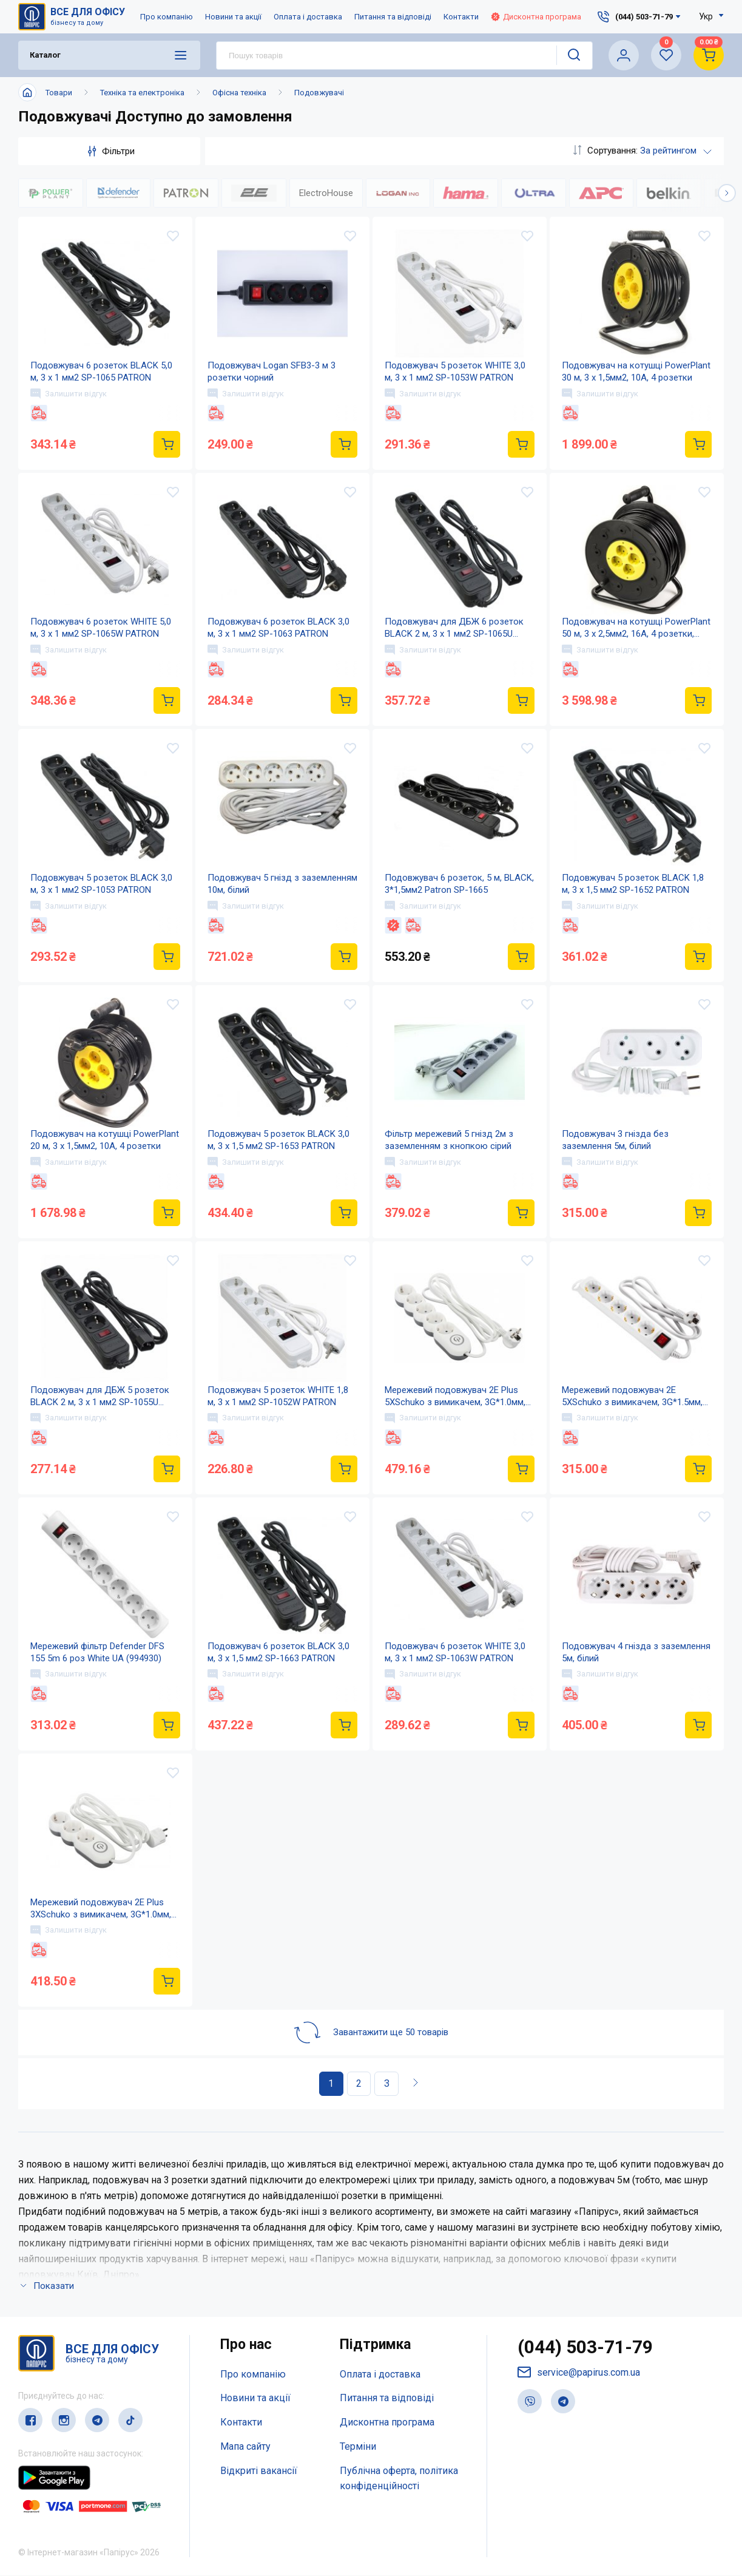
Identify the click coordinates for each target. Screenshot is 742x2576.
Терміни (358, 2446)
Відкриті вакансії (258, 2470)
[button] (727, 193)
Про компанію (166, 16)
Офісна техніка (239, 92)
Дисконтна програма (536, 16)
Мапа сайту (245, 2446)
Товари (59, 92)
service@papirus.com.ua (579, 2373)
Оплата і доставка (308, 16)
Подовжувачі (319, 92)
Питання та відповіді (392, 16)
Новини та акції (233, 16)
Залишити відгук (68, 393)
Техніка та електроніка (142, 92)
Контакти (461, 16)
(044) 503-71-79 (585, 2347)
